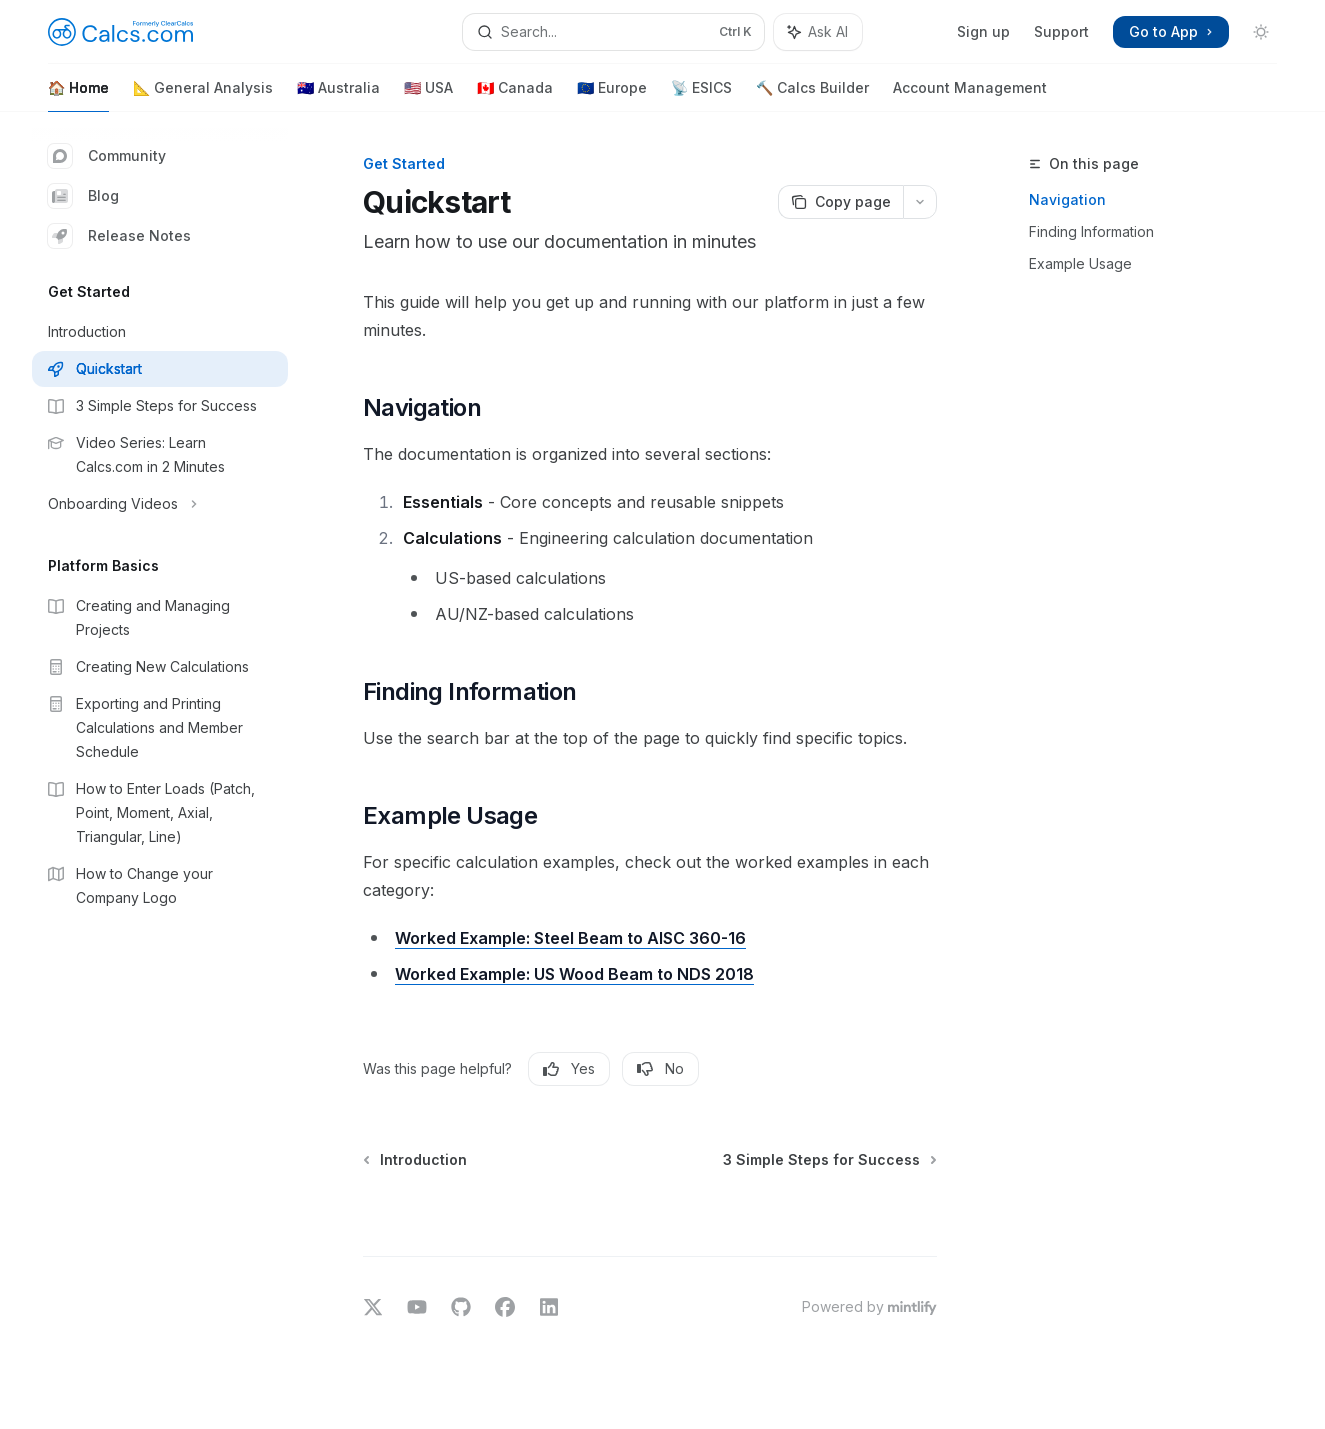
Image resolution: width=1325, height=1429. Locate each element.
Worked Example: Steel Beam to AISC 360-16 (570, 938)
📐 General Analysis (203, 95)
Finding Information (1091, 231)
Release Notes (119, 236)
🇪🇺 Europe (612, 95)
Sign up (983, 31)
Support (1061, 31)
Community (107, 156)
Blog (83, 196)
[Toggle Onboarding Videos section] (160, 504)
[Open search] (613, 32)
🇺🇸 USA (428, 95)
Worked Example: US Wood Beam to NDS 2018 (574, 974)
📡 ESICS (701, 95)
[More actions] (920, 202)
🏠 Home (78, 95)
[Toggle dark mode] (1261, 32)
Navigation (1067, 199)
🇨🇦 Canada (515, 95)
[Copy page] (840, 202)
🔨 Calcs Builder (812, 95)
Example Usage (1080, 263)
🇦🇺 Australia (338, 95)
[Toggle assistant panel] (818, 32)
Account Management (970, 95)
